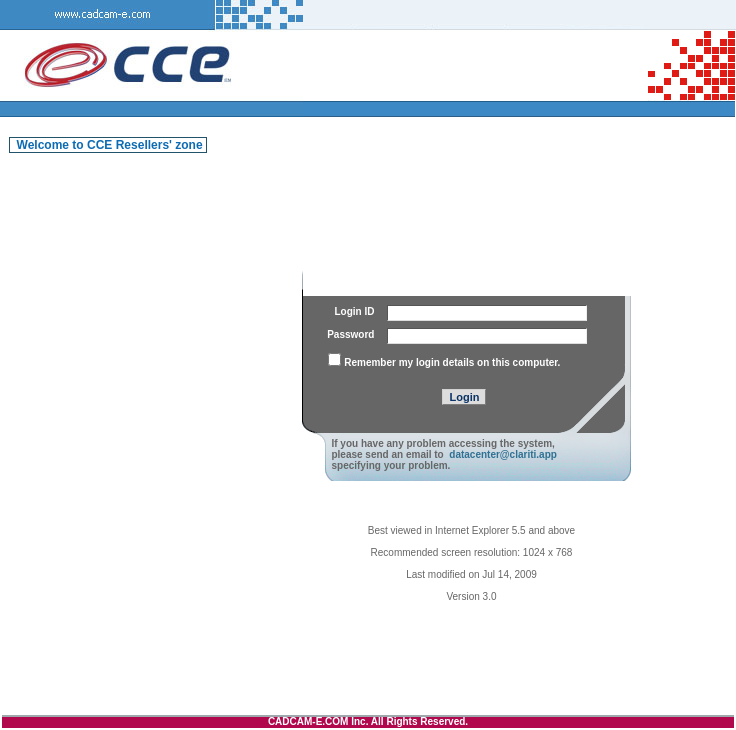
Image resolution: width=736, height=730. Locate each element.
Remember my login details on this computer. (452, 362)
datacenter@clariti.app (503, 454)
